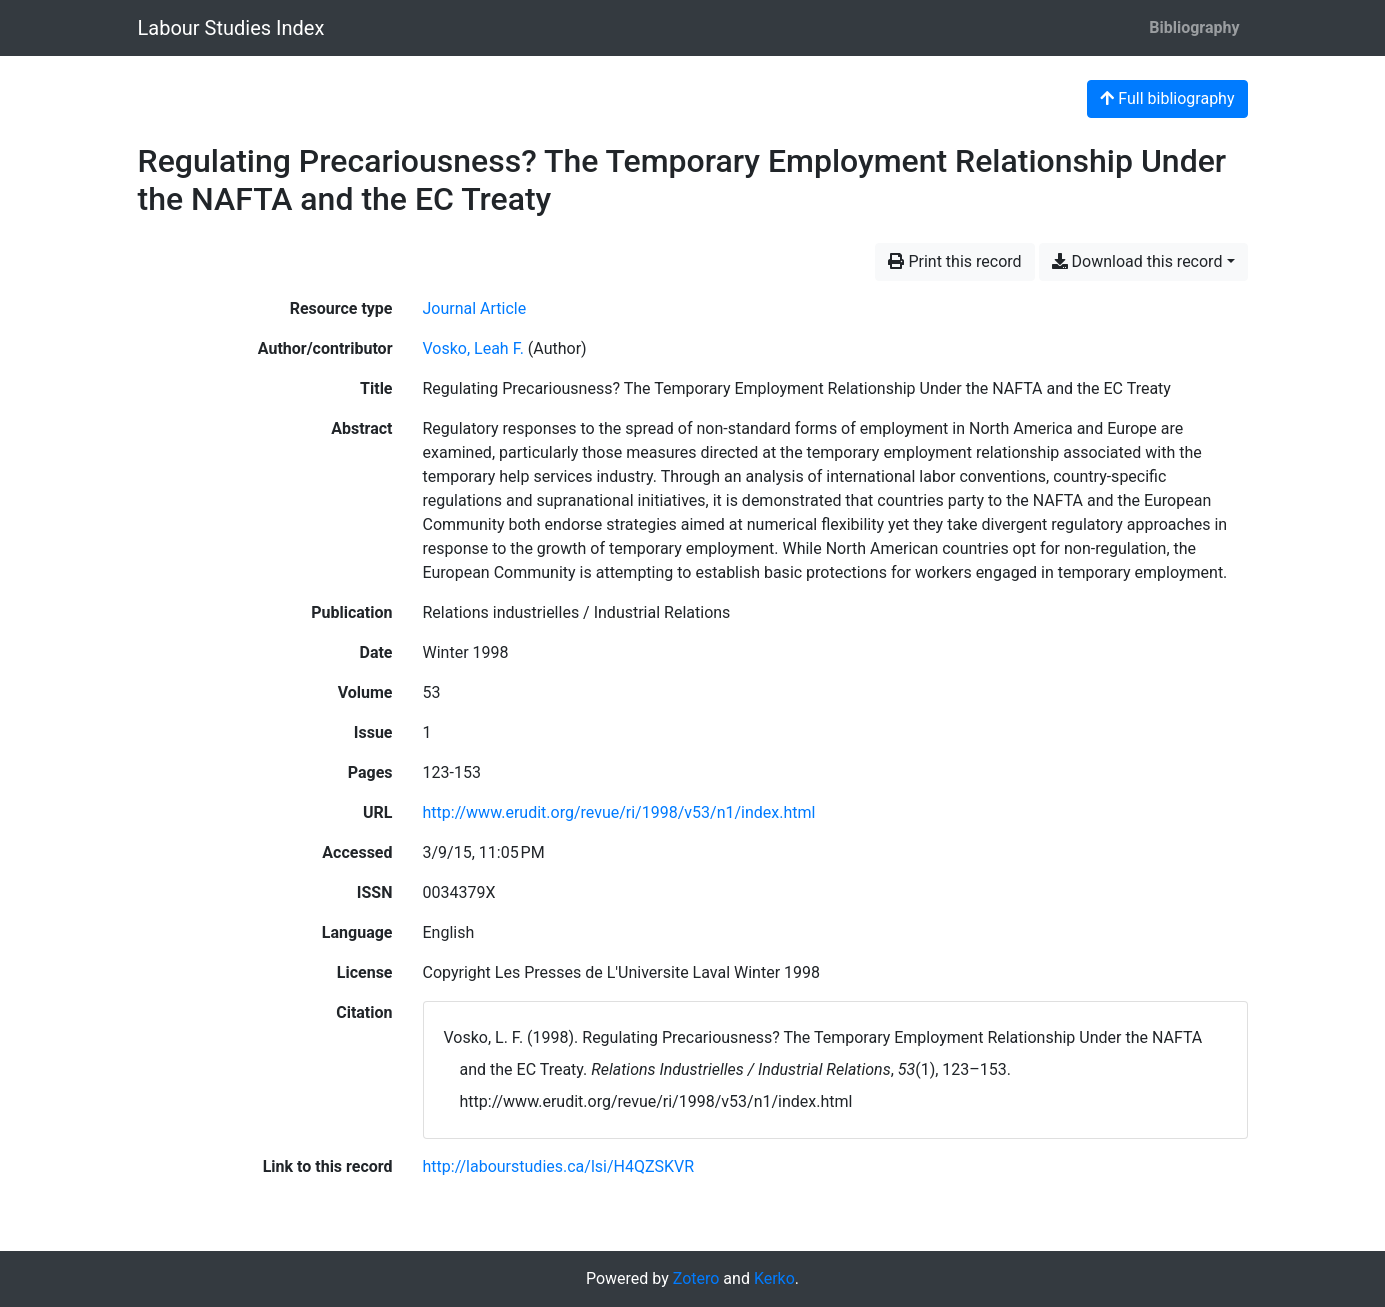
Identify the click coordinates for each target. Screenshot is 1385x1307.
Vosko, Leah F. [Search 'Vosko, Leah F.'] (473, 348)
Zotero (696, 1278)
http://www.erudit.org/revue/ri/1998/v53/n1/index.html (619, 812)
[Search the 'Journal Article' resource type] (475, 308)
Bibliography (1194, 27)
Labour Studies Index (231, 28)
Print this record (954, 261)
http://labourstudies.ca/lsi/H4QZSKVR (559, 1166)
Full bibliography (1167, 98)
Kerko (774, 1278)
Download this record (1137, 261)
